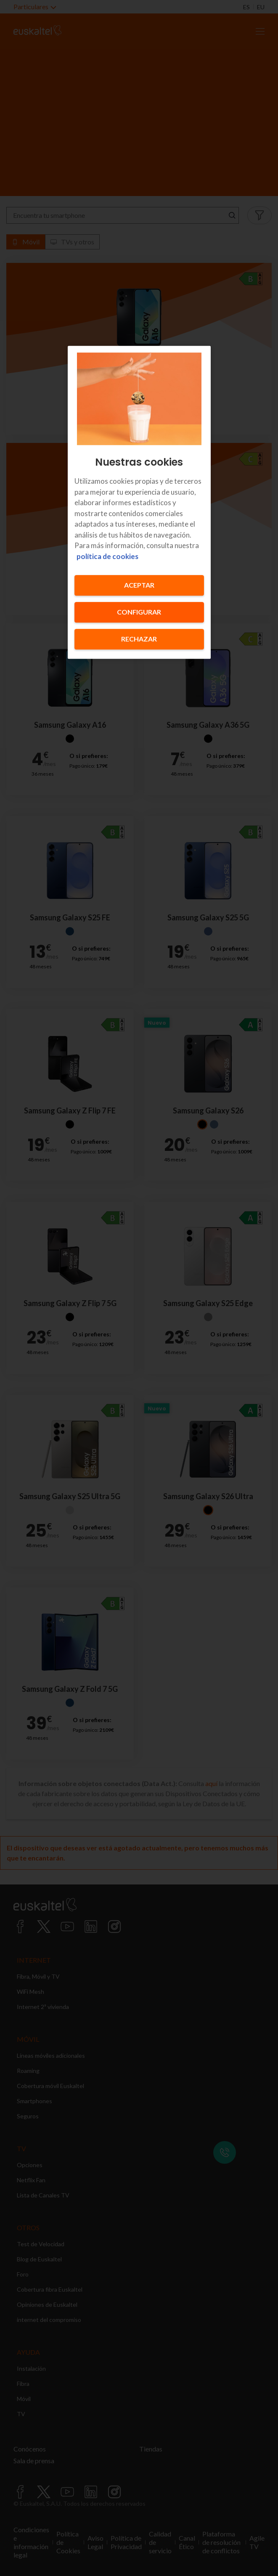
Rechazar (139, 639)
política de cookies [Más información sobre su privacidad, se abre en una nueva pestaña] (107, 556)
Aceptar (139, 585)
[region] (139, 502)
